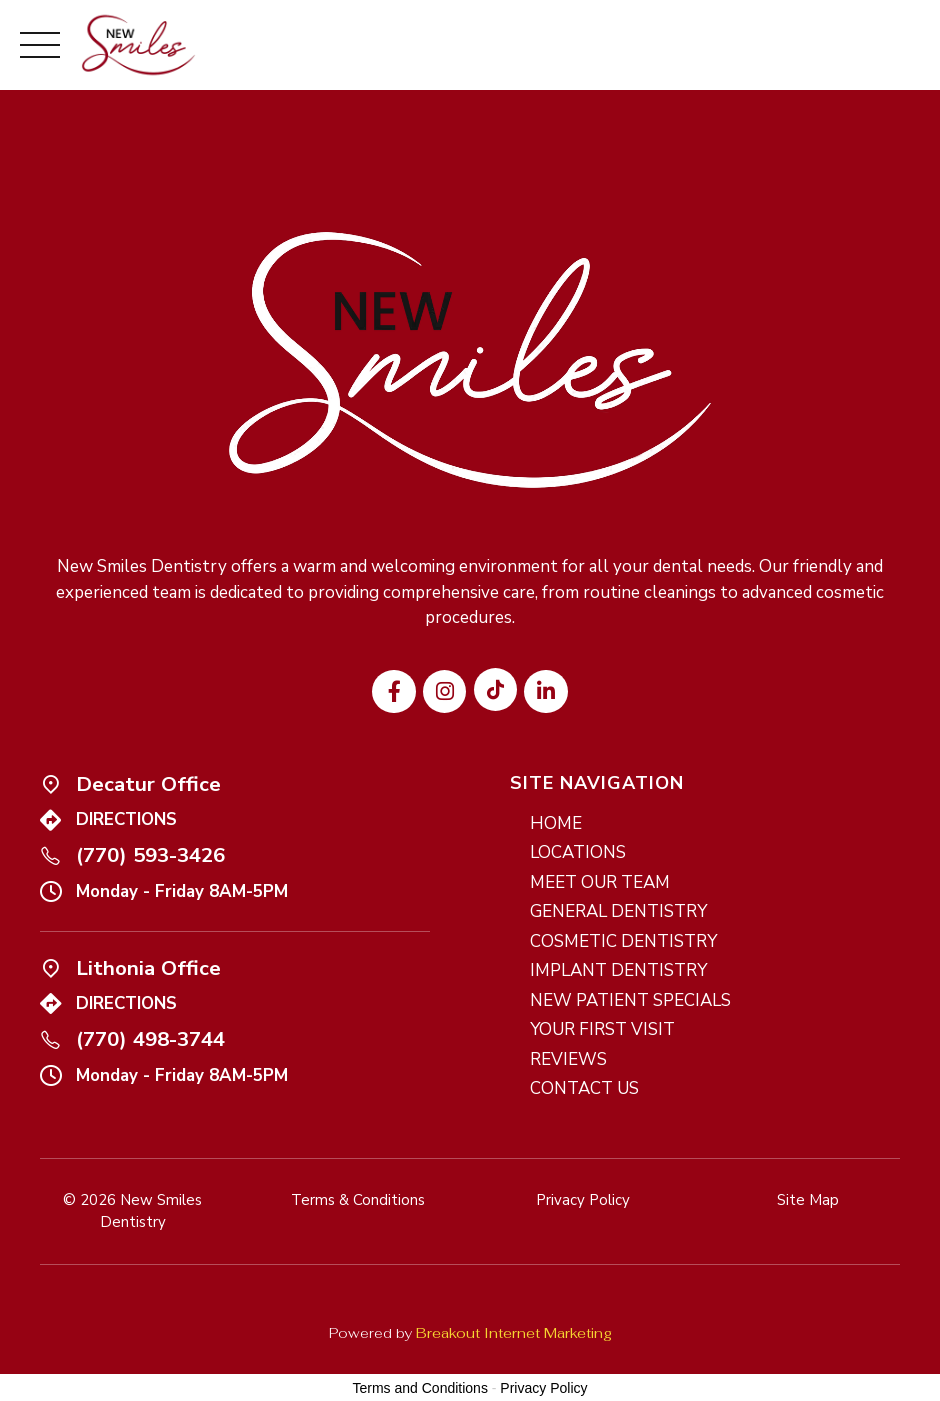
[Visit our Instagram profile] (444, 691)
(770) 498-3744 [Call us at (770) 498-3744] (150, 1039)
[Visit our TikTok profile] (495, 689)
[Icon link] (50, 783)
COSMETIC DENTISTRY (623, 941)
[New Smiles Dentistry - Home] (138, 45)
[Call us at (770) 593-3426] (50, 855)
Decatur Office (148, 784)
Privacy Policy (543, 1388)
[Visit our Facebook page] (393, 691)
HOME (556, 823)
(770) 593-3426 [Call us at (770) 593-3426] (150, 855)
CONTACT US (584, 1088)
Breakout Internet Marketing (514, 1333)
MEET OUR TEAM (600, 882)
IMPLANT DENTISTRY (618, 970)
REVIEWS (568, 1059)
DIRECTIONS (126, 819)
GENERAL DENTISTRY (618, 911)
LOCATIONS (578, 852)
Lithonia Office (148, 968)
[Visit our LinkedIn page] (545, 691)
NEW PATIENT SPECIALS (630, 1000)
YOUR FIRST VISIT (602, 1029)
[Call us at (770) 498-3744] (50, 1039)
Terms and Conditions (420, 1388)
